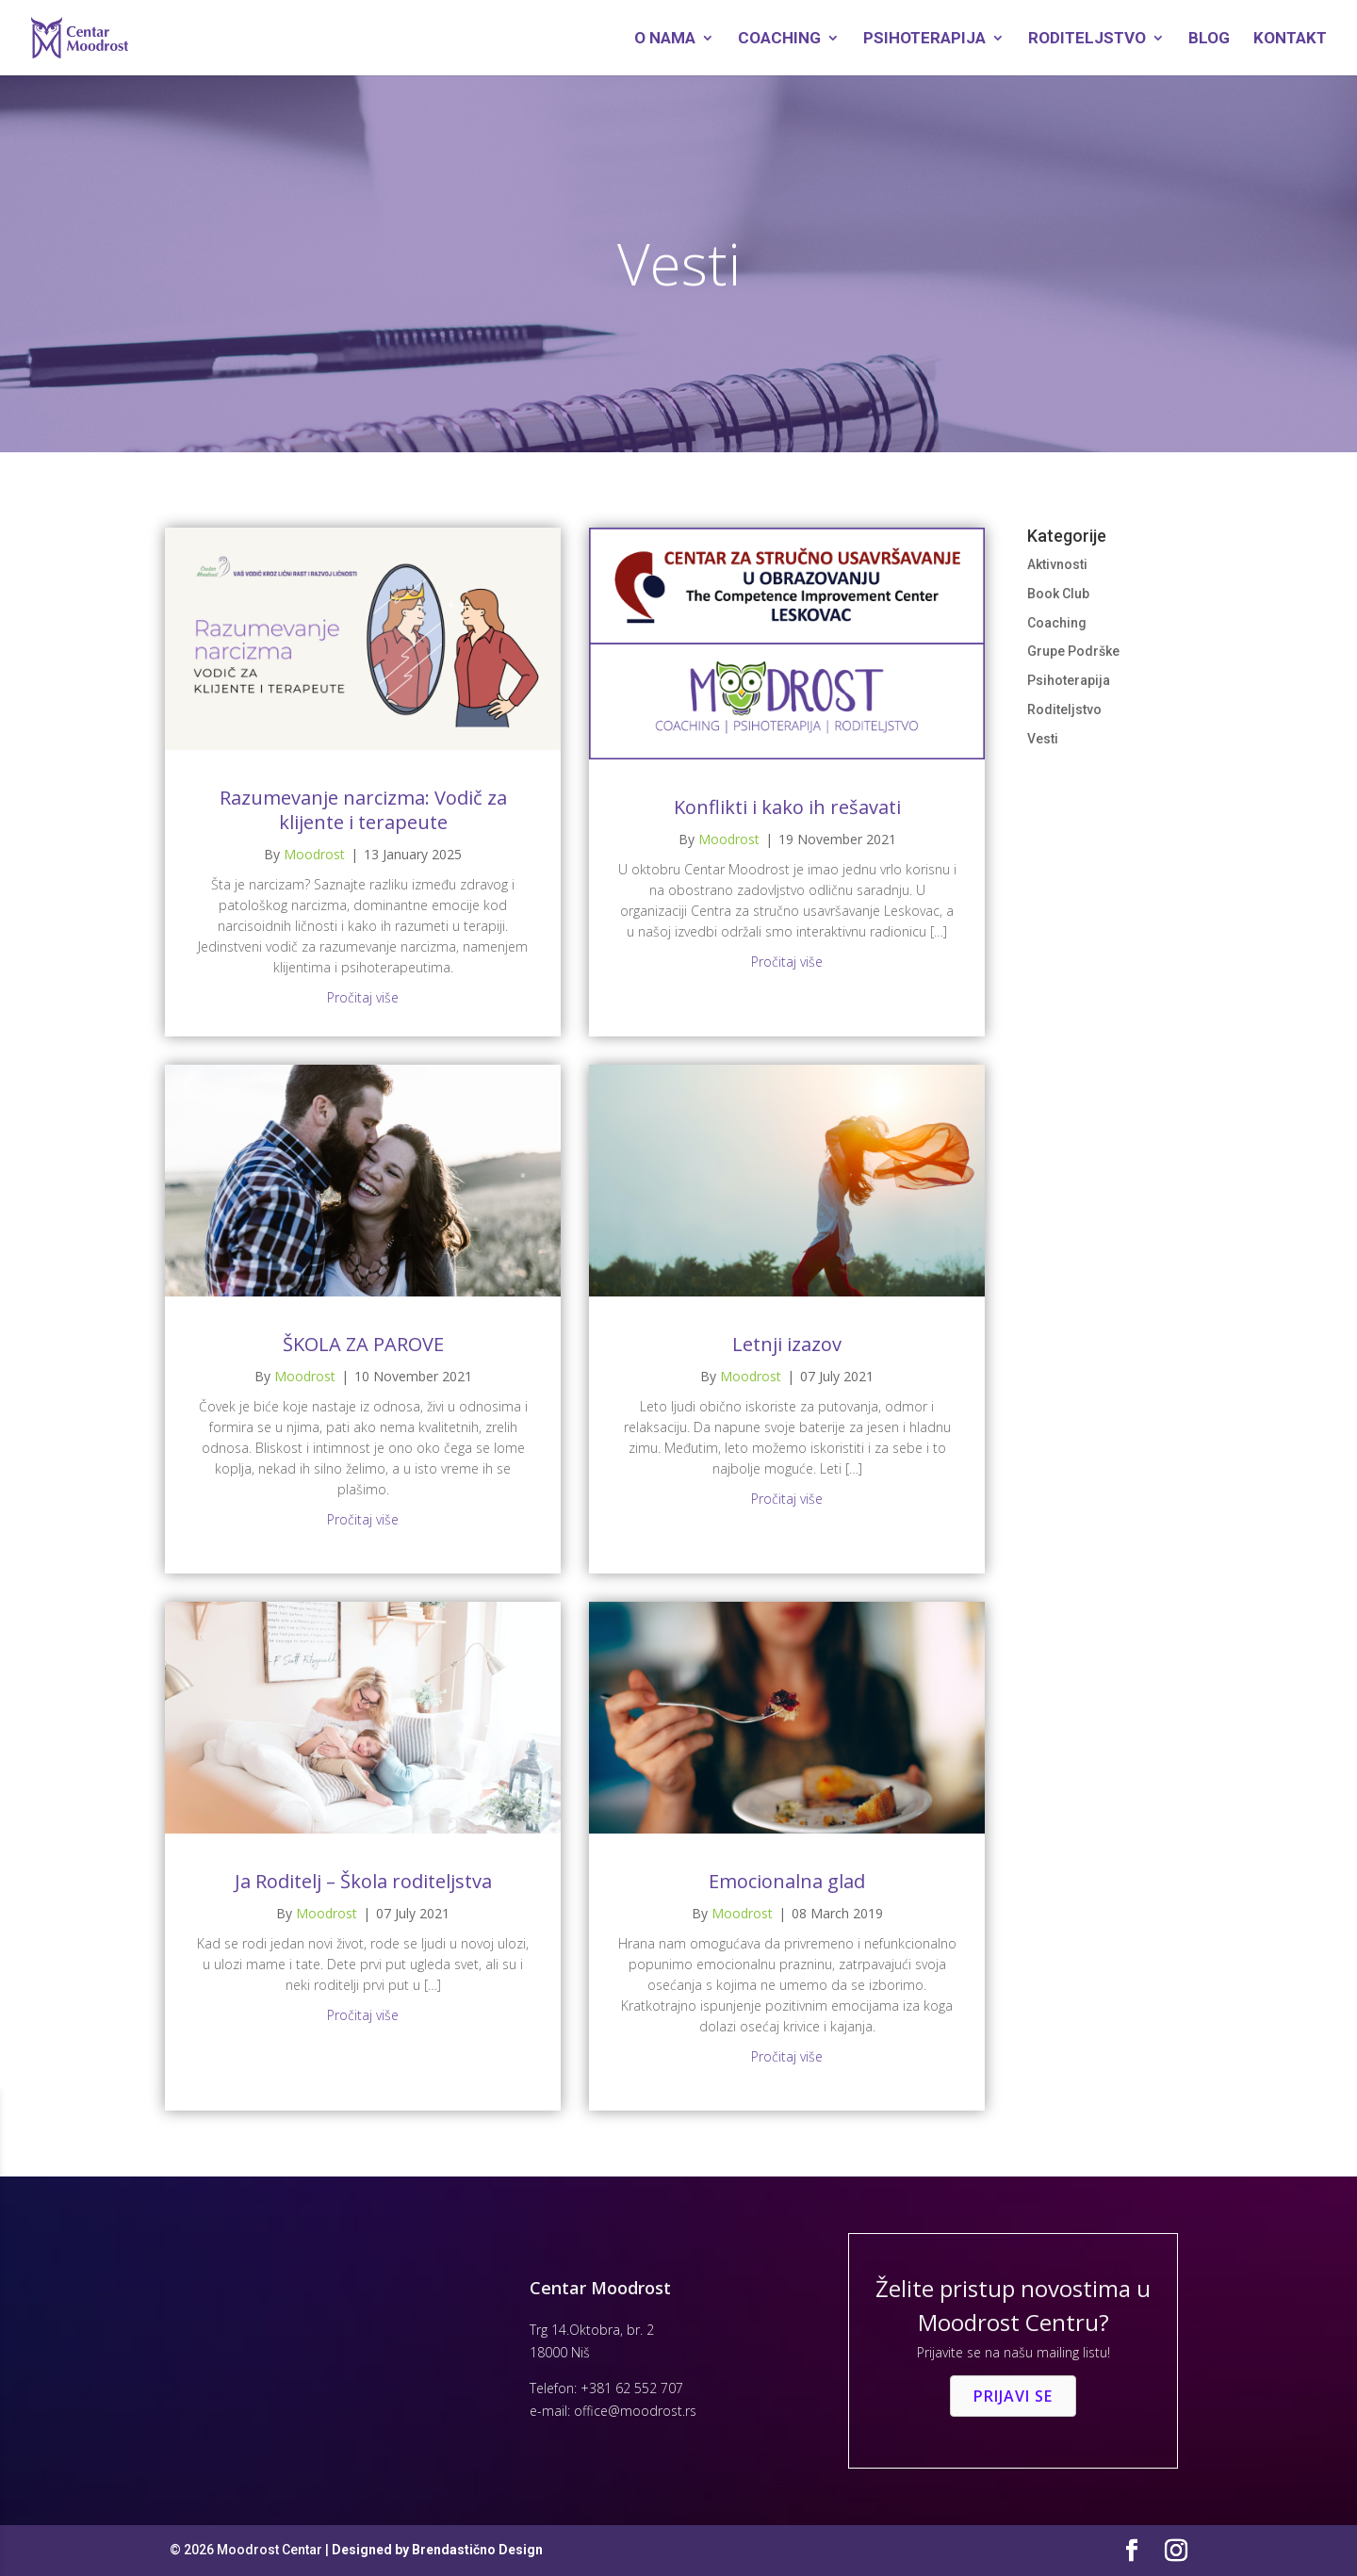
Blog (1209, 39)
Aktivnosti (1057, 564)
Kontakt (1290, 39)
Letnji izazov (787, 1344)
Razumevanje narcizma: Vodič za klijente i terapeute (363, 810)
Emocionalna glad (787, 1881)
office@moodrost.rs (635, 2411)
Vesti (1042, 738)
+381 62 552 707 (631, 2388)
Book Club (1058, 593)
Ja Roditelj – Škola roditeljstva (363, 1881)
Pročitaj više (363, 997)
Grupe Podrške (1073, 651)
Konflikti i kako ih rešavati (787, 807)
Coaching (779, 39)
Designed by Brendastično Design (437, 2549)
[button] (1013, 2396)
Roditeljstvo (1087, 39)
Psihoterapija (924, 39)
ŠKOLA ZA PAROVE (363, 1344)
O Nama (664, 39)
